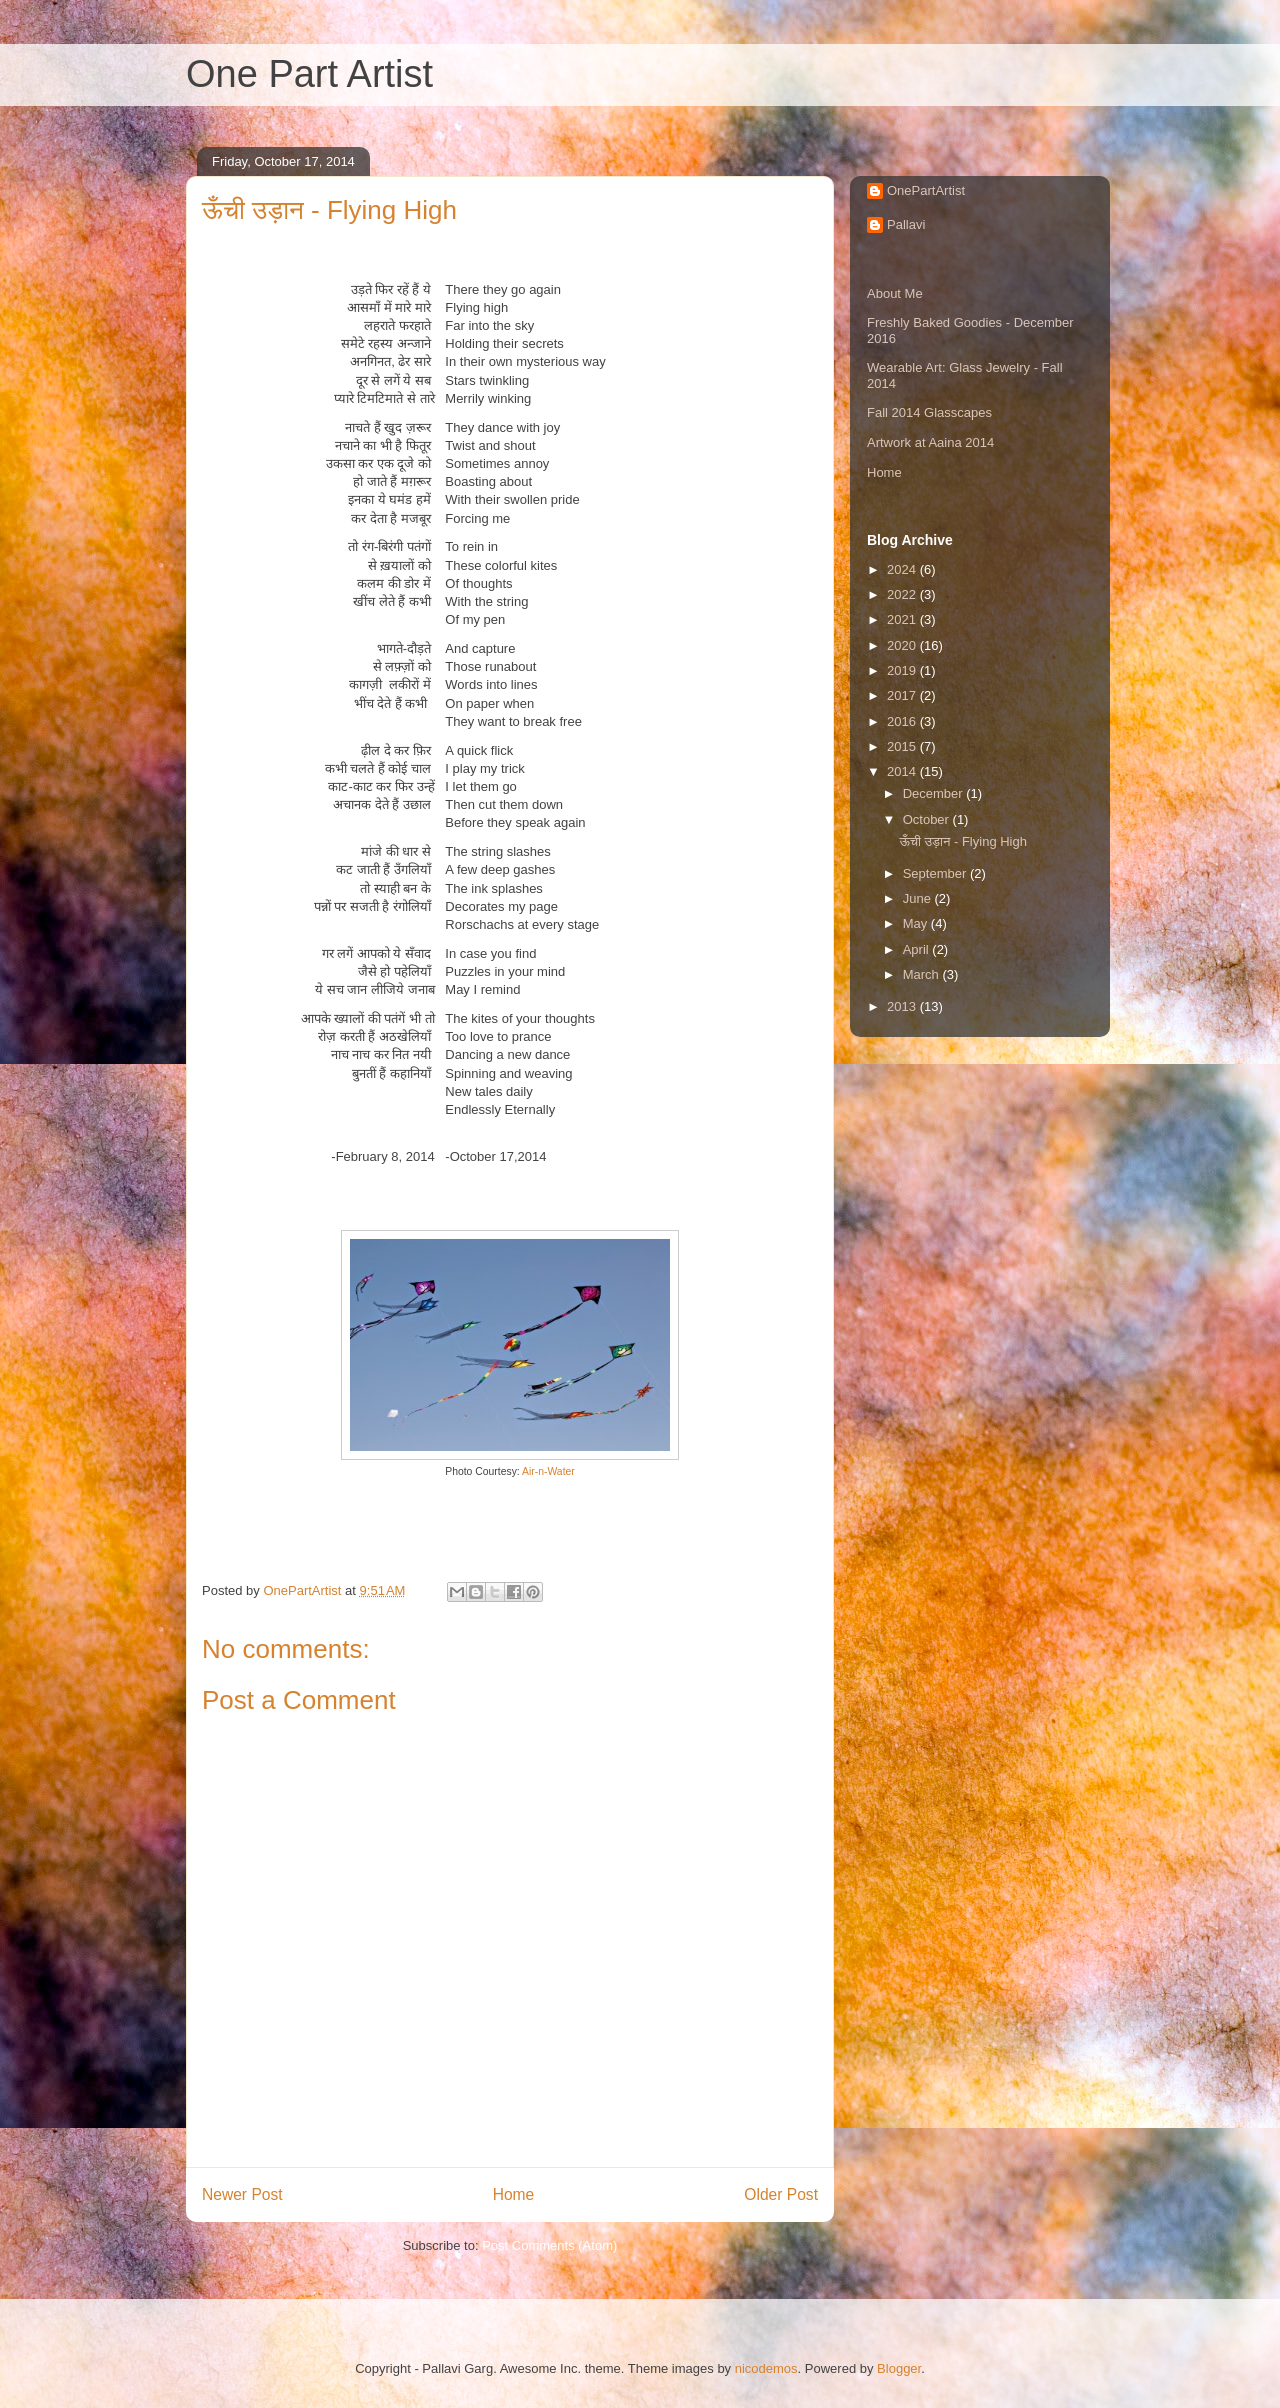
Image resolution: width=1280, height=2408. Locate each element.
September (936, 873)
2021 (903, 619)
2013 (903, 1006)
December (935, 793)
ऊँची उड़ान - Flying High (962, 841)
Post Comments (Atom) (549, 2245)
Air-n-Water (548, 1471)
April (918, 949)
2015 (903, 746)
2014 (903, 771)
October (928, 819)
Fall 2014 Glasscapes (929, 412)
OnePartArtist (926, 190)
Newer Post (242, 2194)
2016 (903, 721)
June (919, 898)
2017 (903, 695)
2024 (903, 569)
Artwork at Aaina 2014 (930, 442)
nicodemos (766, 2368)
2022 (903, 594)
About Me (895, 293)
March (923, 974)
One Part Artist (309, 74)
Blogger (899, 2368)
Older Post (781, 2194)
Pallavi (906, 224)
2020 (903, 645)
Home (514, 2194)
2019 (903, 670)
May (917, 923)
